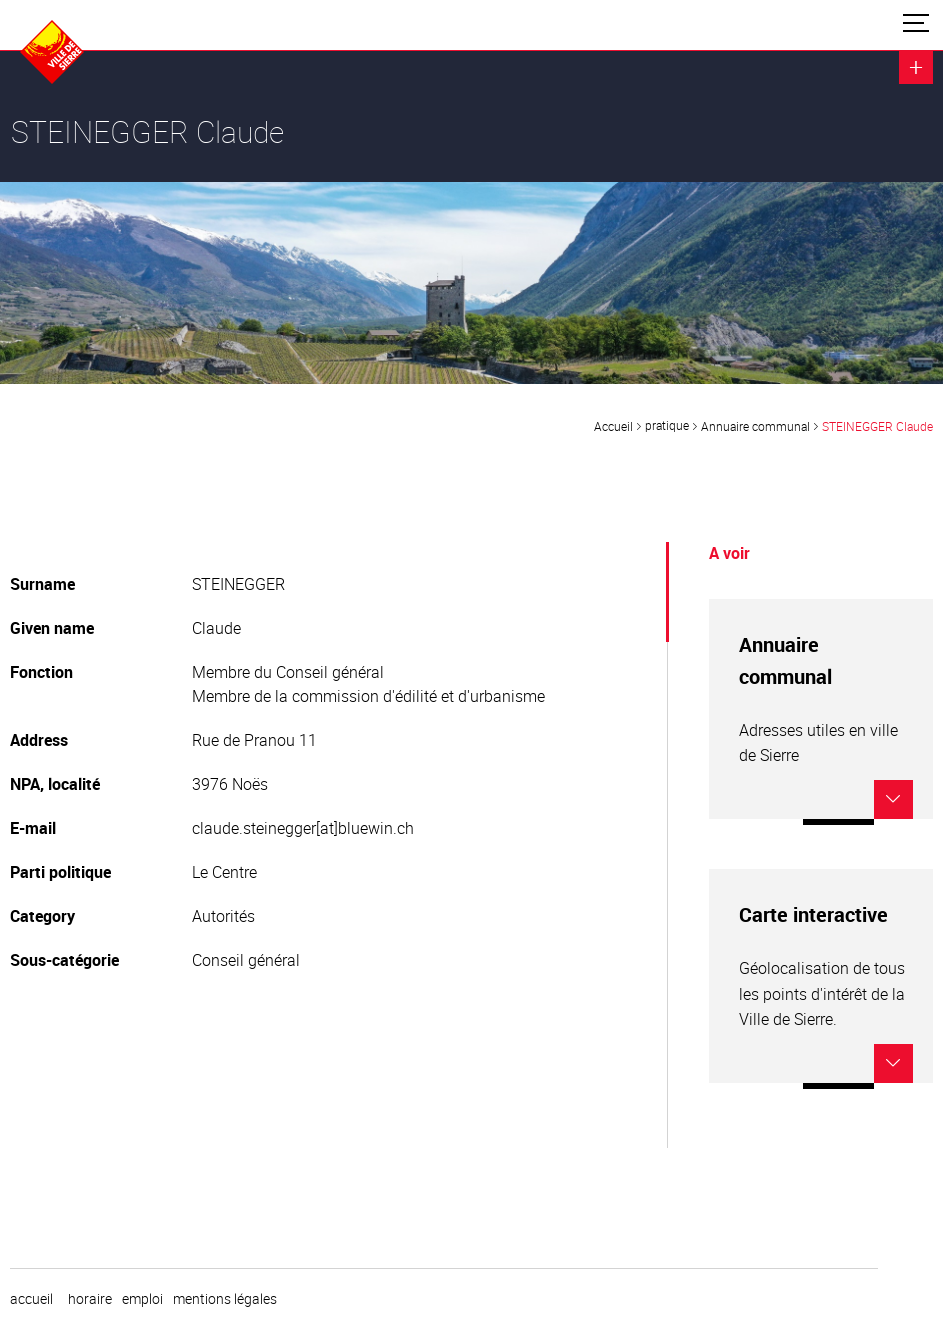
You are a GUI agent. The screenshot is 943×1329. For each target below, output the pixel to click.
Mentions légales (225, 1299)
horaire (90, 1299)
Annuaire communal (755, 426)
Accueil (613, 426)
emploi (142, 1299)
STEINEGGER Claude (877, 426)
